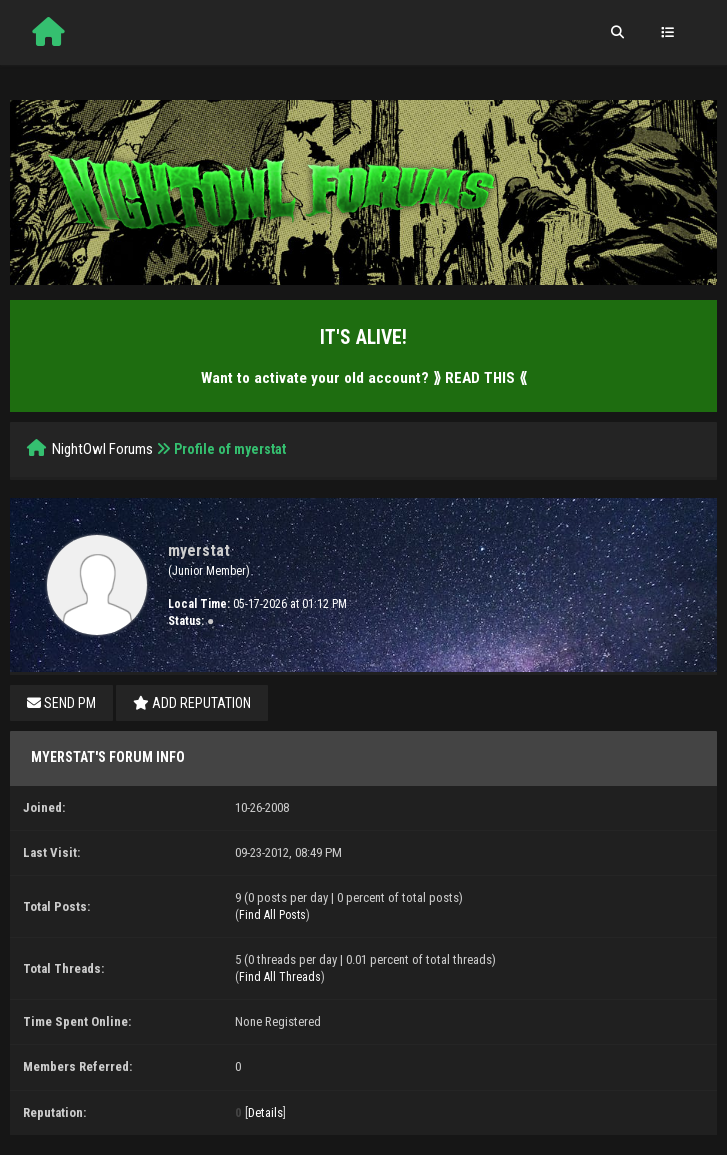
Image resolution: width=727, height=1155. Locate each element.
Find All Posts (272, 915)
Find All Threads (280, 977)
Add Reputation (192, 703)
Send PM (61, 703)
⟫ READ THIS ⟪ (480, 378)
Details (265, 1112)
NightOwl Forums (102, 449)
